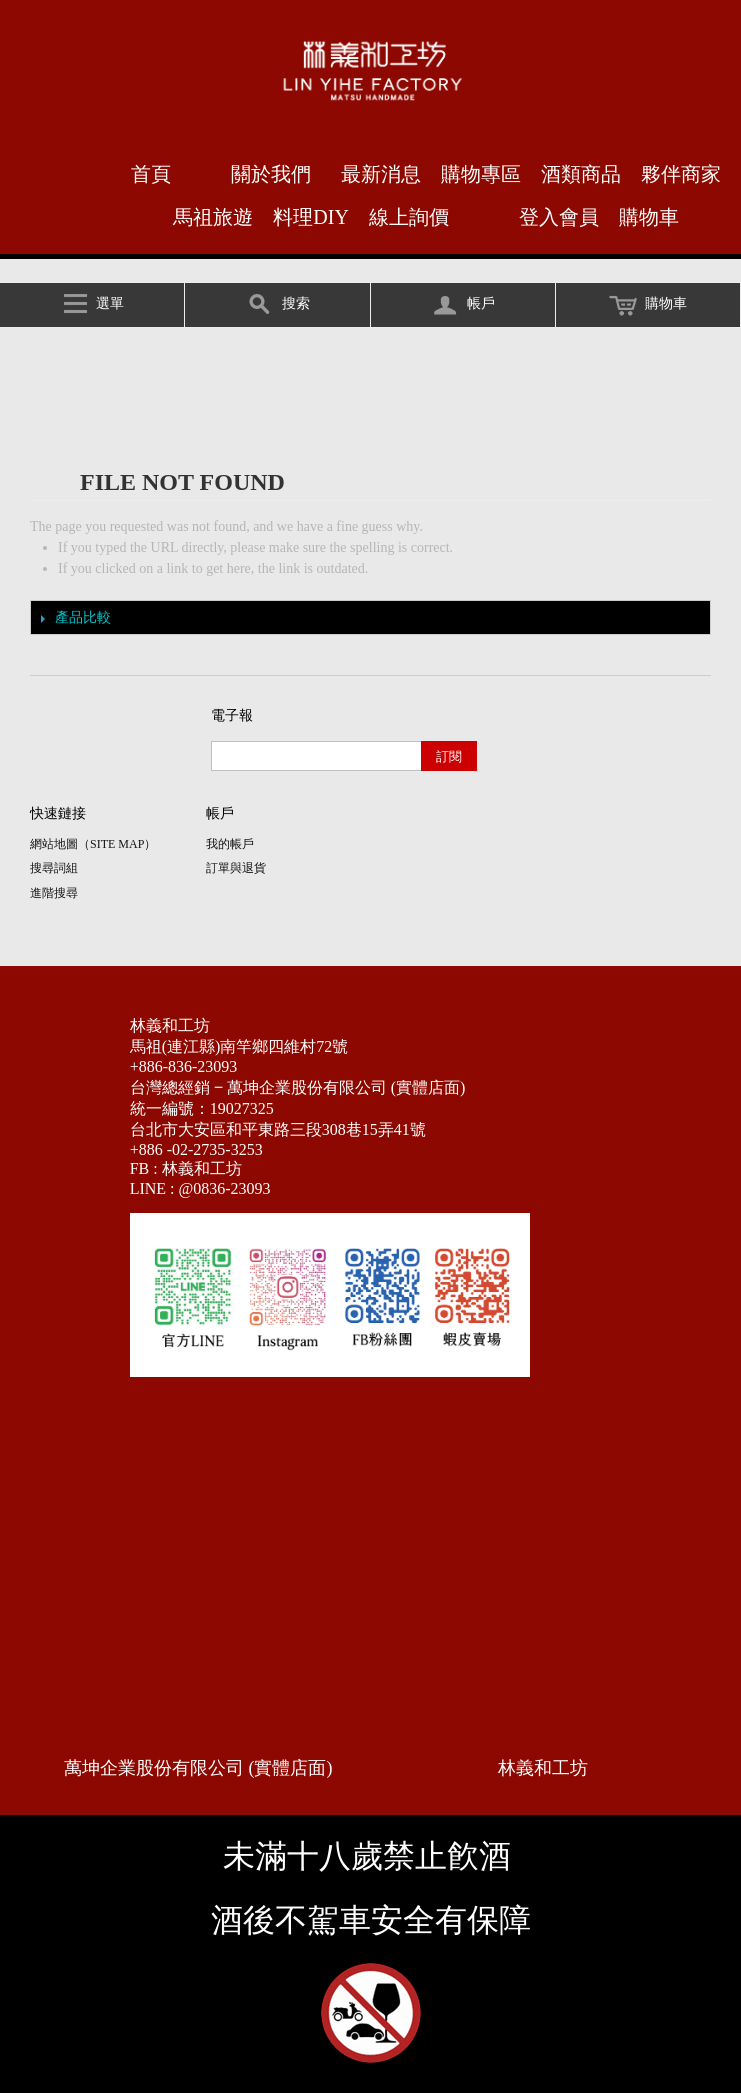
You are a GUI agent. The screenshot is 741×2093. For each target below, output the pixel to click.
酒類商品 (581, 174)
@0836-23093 (225, 1188)
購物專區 (481, 174)
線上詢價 (409, 217)
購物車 (649, 217)
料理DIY (311, 217)
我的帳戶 (230, 844)
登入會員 (559, 217)
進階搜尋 (54, 893)
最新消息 (381, 174)
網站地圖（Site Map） (93, 844)
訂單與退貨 (236, 868)
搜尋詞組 (54, 868)
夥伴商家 (681, 174)
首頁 (151, 174)
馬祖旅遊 (213, 217)
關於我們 (271, 174)
